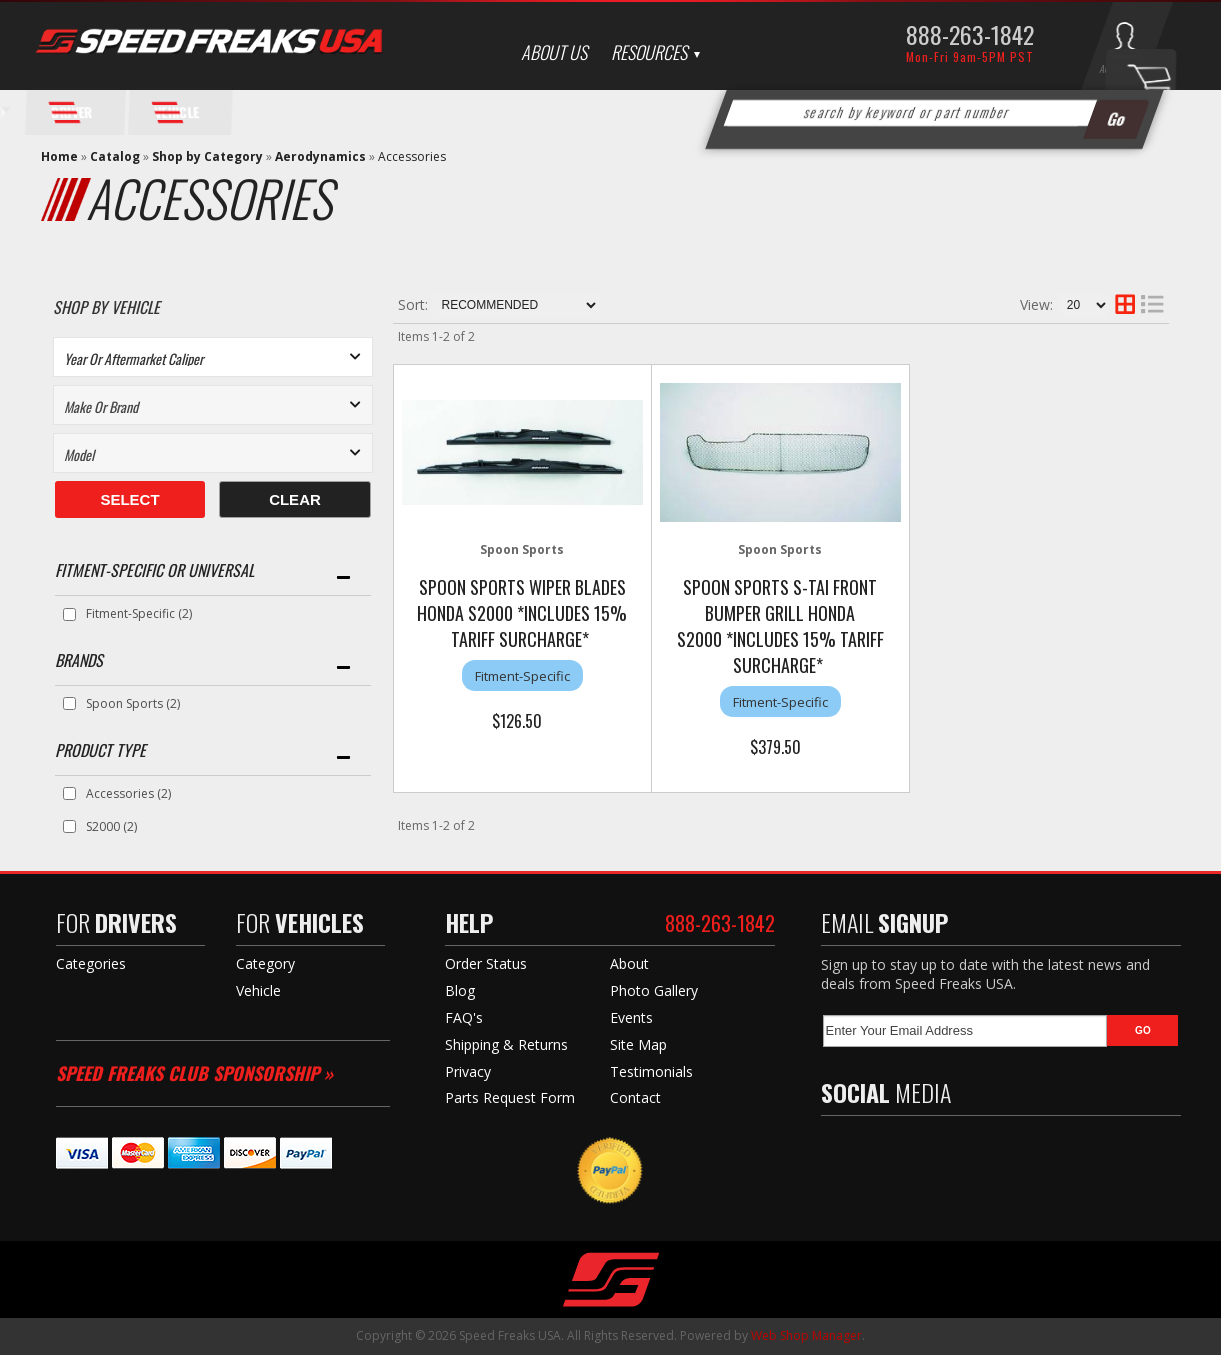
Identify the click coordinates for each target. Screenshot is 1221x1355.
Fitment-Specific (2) (139, 613)
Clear (295, 499)
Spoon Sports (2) (133, 703)
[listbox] (213, 357)
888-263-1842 (970, 34)
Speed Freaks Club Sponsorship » (194, 1073)
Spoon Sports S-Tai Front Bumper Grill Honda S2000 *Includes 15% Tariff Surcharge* (780, 626)
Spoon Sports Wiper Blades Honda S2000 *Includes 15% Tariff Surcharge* (522, 613)
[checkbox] (69, 614)
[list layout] (1152, 305)
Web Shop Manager (806, 1335)
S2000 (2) (111, 826)
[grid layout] (1125, 305)
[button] (934, 113)
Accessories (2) (128, 793)
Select (129, 499)
